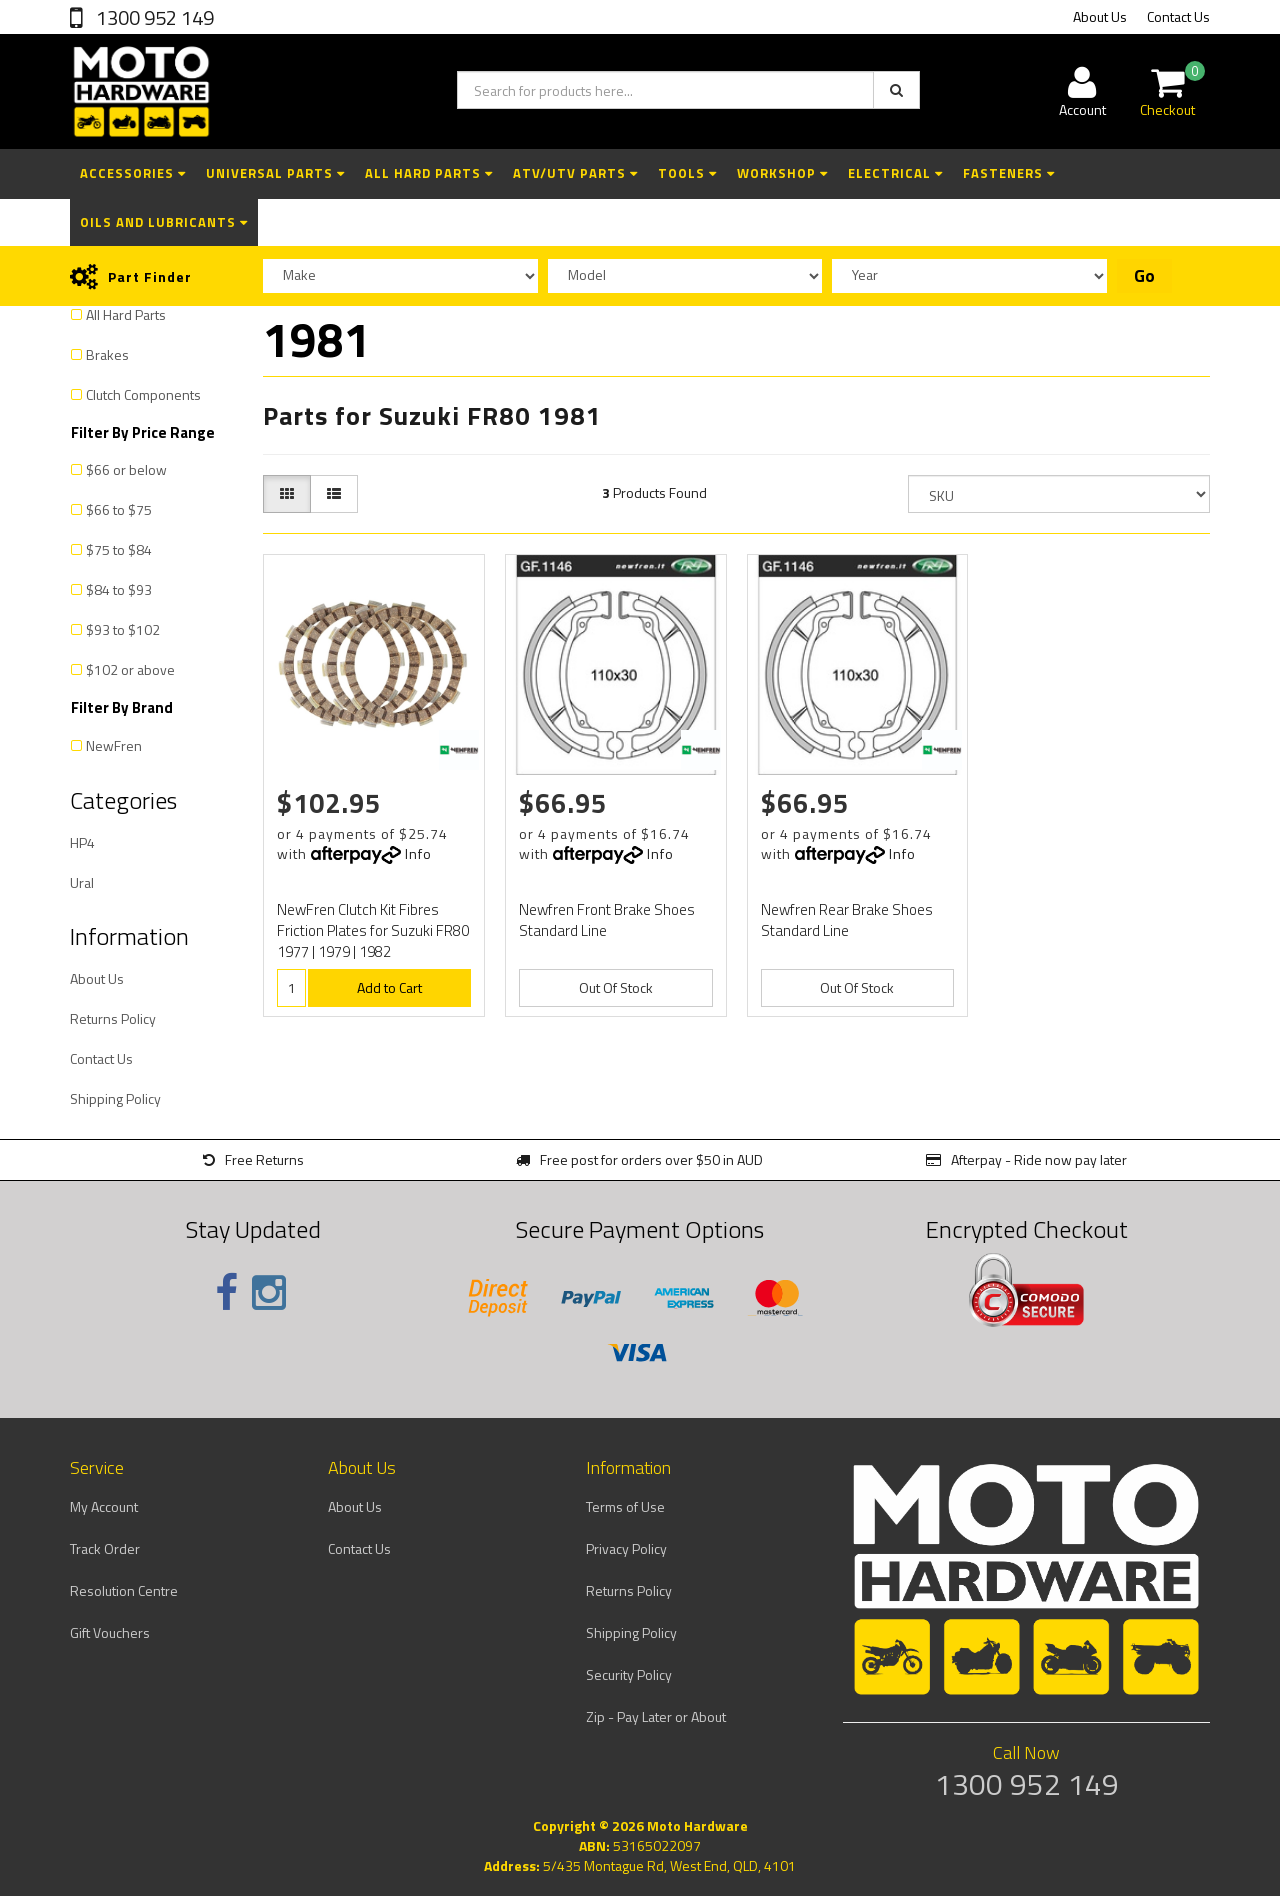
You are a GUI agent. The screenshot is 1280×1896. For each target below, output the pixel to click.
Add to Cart (389, 987)
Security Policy (629, 1674)
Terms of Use (625, 1506)
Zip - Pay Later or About (656, 1716)
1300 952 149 (153, 17)
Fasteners (1009, 173)
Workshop (782, 173)
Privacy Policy (626, 1548)
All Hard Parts (429, 173)
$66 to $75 (119, 509)
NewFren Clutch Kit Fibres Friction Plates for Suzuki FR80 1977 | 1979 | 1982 (373, 930)
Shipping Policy (115, 1098)
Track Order (105, 1548)
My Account (104, 1506)
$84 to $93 (119, 589)
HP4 (82, 842)
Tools (687, 173)
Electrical (895, 173)
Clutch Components (143, 394)
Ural (82, 882)
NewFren (114, 745)
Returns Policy (113, 1018)
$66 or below (126, 469)
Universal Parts (275, 173)
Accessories (133, 173)
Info (418, 853)
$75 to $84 (119, 549)
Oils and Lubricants (164, 222)
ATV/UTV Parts (575, 173)
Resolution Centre (124, 1590)
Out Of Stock (616, 987)
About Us (1100, 16)
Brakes (107, 354)
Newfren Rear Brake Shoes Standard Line (847, 920)
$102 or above (130, 669)
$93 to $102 (123, 629)
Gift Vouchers (110, 1632)
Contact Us (1178, 16)
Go (1144, 276)
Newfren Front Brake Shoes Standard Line (607, 920)
